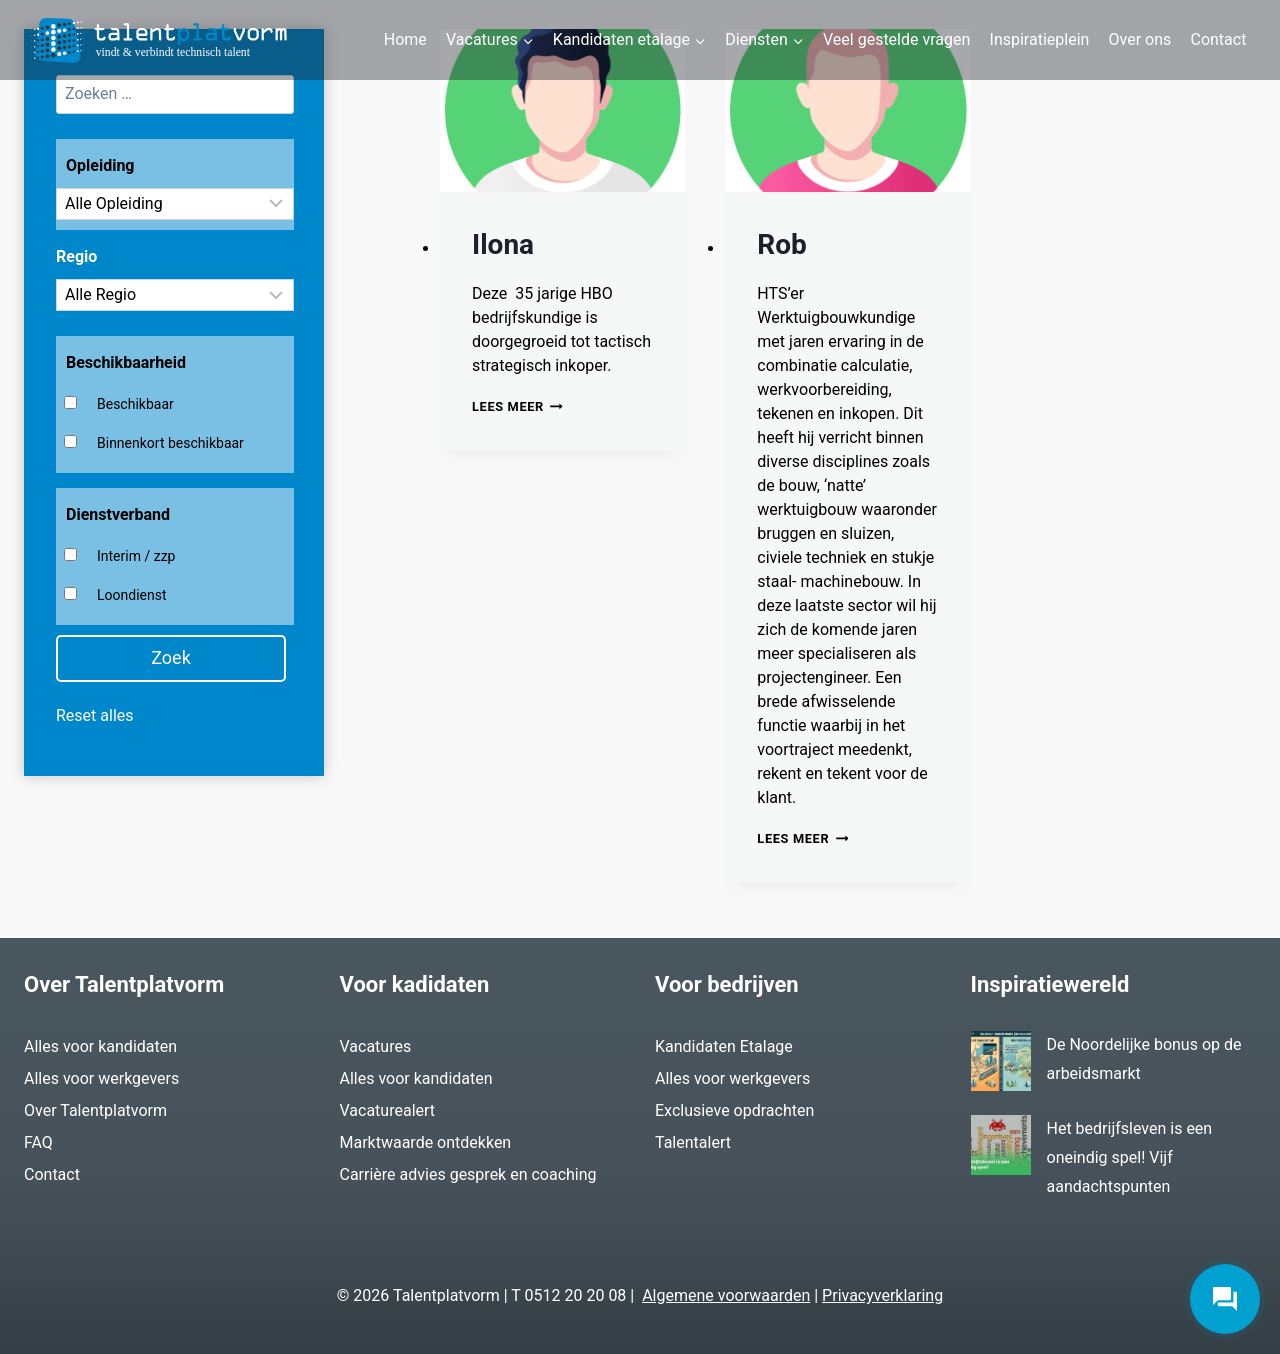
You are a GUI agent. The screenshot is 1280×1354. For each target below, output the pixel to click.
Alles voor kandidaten (100, 1046)
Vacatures (376, 1046)
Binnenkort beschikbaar (170, 443)
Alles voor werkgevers (101, 1078)
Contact (1218, 39)
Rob (782, 244)
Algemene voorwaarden (726, 1295)
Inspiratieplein (1040, 39)
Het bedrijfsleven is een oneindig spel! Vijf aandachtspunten (1130, 1157)
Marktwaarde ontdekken (426, 1142)
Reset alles (95, 715)
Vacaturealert (388, 1110)
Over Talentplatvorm (95, 1110)
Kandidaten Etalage (724, 1046)
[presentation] (562, 111)
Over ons (1140, 39)
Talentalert (693, 1142)
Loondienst (132, 595)
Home (405, 39)
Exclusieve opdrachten (734, 1110)
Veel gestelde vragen (896, 39)
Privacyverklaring (882, 1295)
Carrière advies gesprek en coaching (468, 1174)
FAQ (38, 1142)
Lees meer (517, 406)
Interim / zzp (136, 556)
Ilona (503, 244)
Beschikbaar (135, 404)
